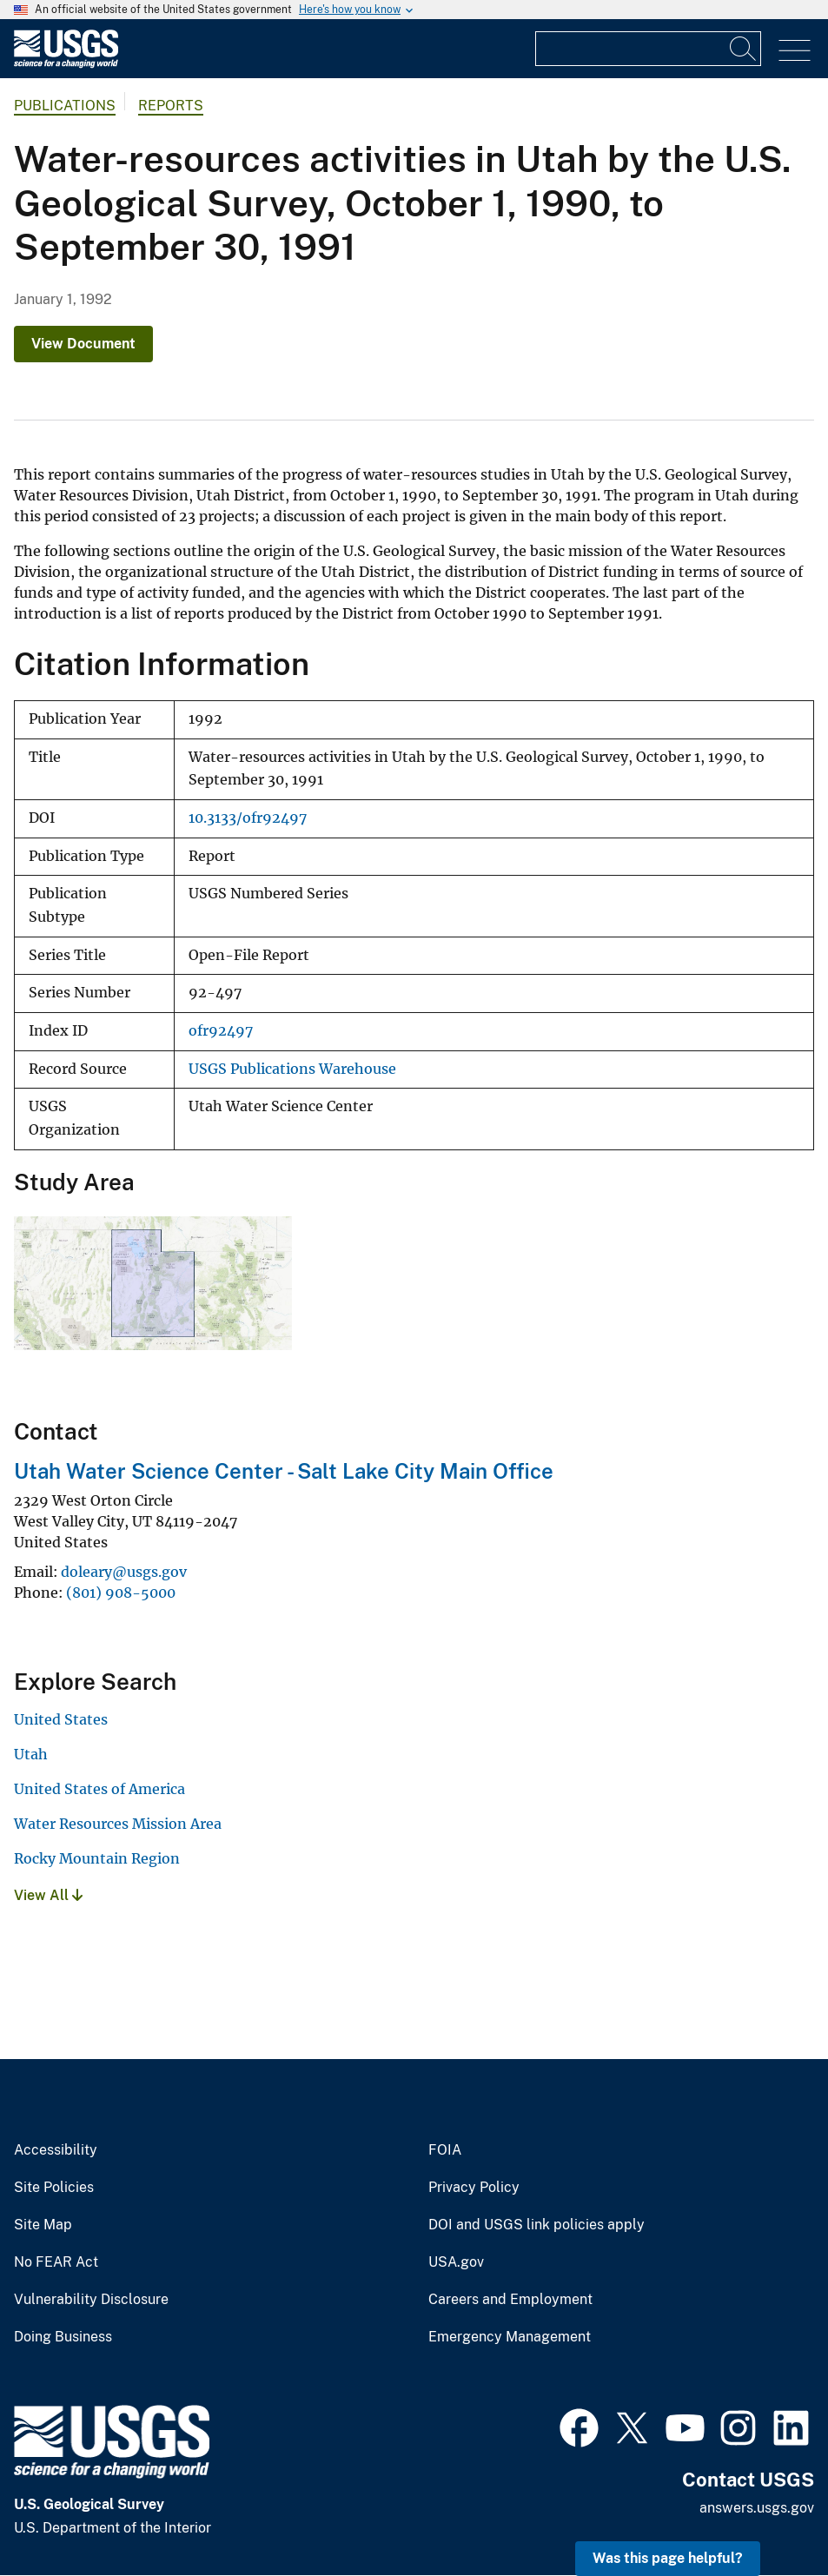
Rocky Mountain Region (97, 1858)
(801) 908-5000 (121, 1592)
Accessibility (55, 2150)
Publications (65, 105)
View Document (83, 343)
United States (61, 1719)
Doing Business (63, 2337)
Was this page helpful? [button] (668, 2558)
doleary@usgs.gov (124, 1571)
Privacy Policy (474, 2187)
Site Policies (54, 2187)
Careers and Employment (510, 2300)
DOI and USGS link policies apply (536, 2225)
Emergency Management (509, 2337)
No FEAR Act (56, 2262)
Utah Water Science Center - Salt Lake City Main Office (283, 1471)
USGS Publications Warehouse (292, 1069)
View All (48, 1895)
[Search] (743, 48)
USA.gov (456, 2262)
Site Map (43, 2225)
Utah (31, 1754)
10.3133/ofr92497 (248, 818)
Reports (170, 105)
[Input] (648, 48)
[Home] (66, 64)
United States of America (99, 1789)
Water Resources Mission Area (118, 1823)
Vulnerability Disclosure (91, 2300)
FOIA (444, 2150)
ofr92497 (221, 1031)
